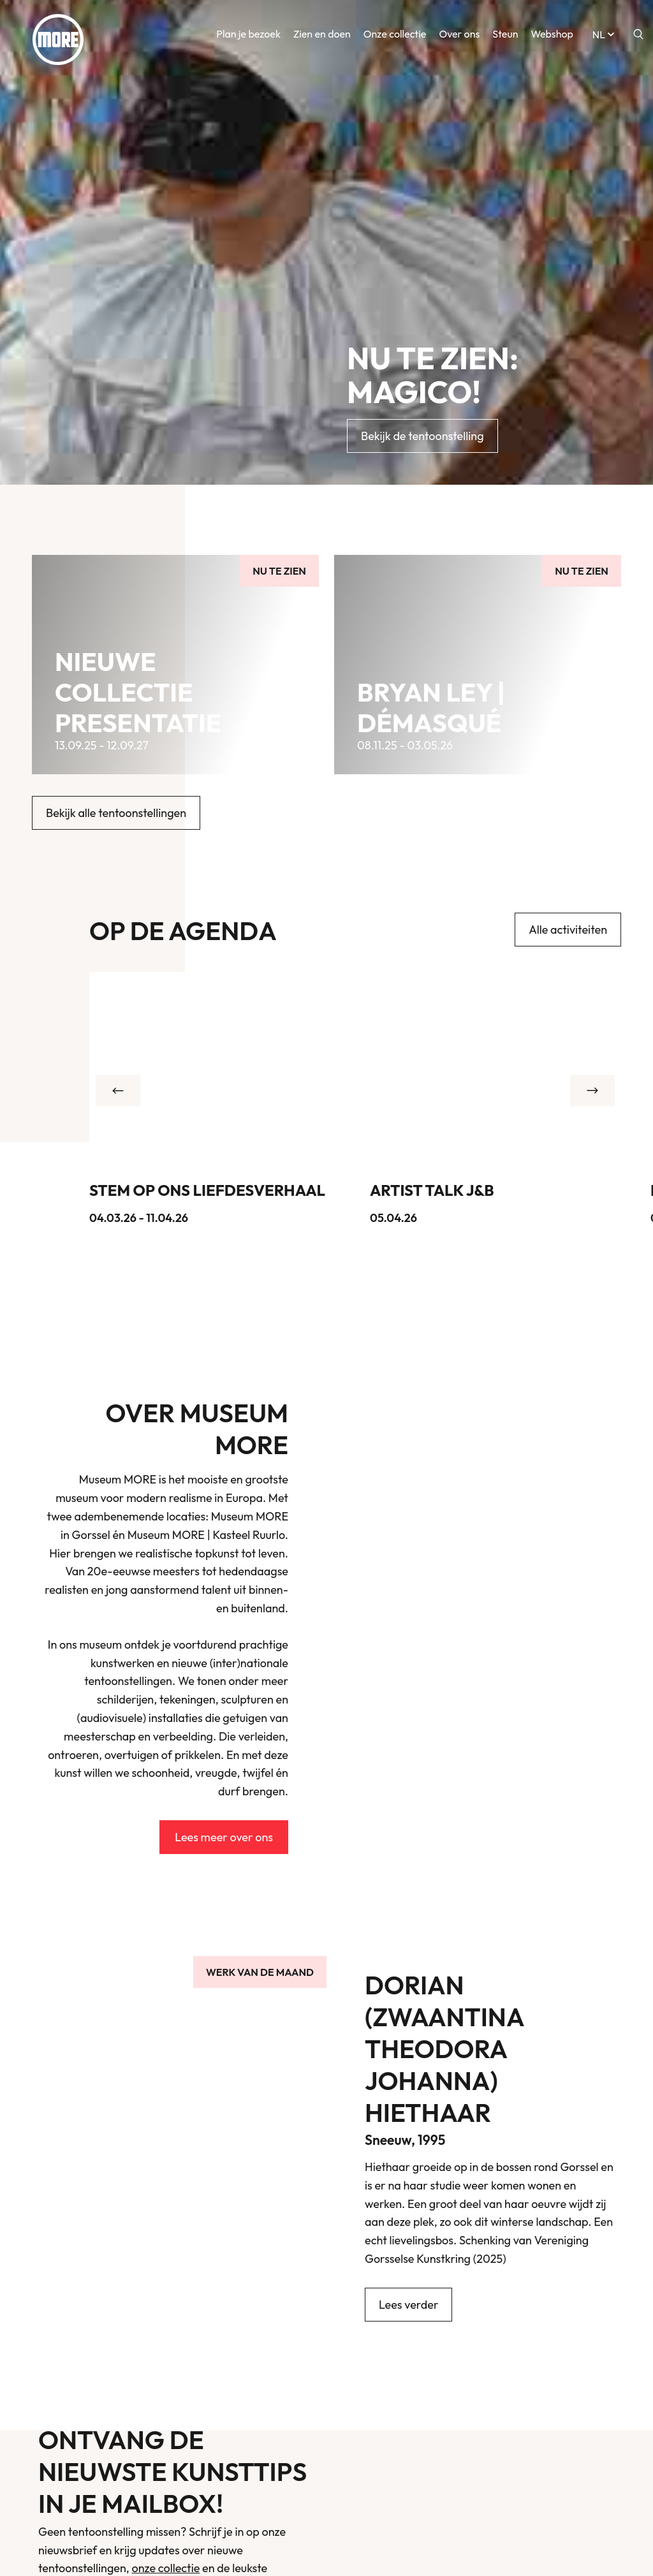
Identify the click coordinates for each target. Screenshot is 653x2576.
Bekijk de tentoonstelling (422, 436)
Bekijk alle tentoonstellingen (116, 813)
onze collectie (166, 2568)
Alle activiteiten (568, 929)
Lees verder (408, 2304)
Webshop (552, 38)
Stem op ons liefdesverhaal (207, 1190)
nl (604, 38)
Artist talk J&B (432, 1190)
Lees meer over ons (224, 1837)
